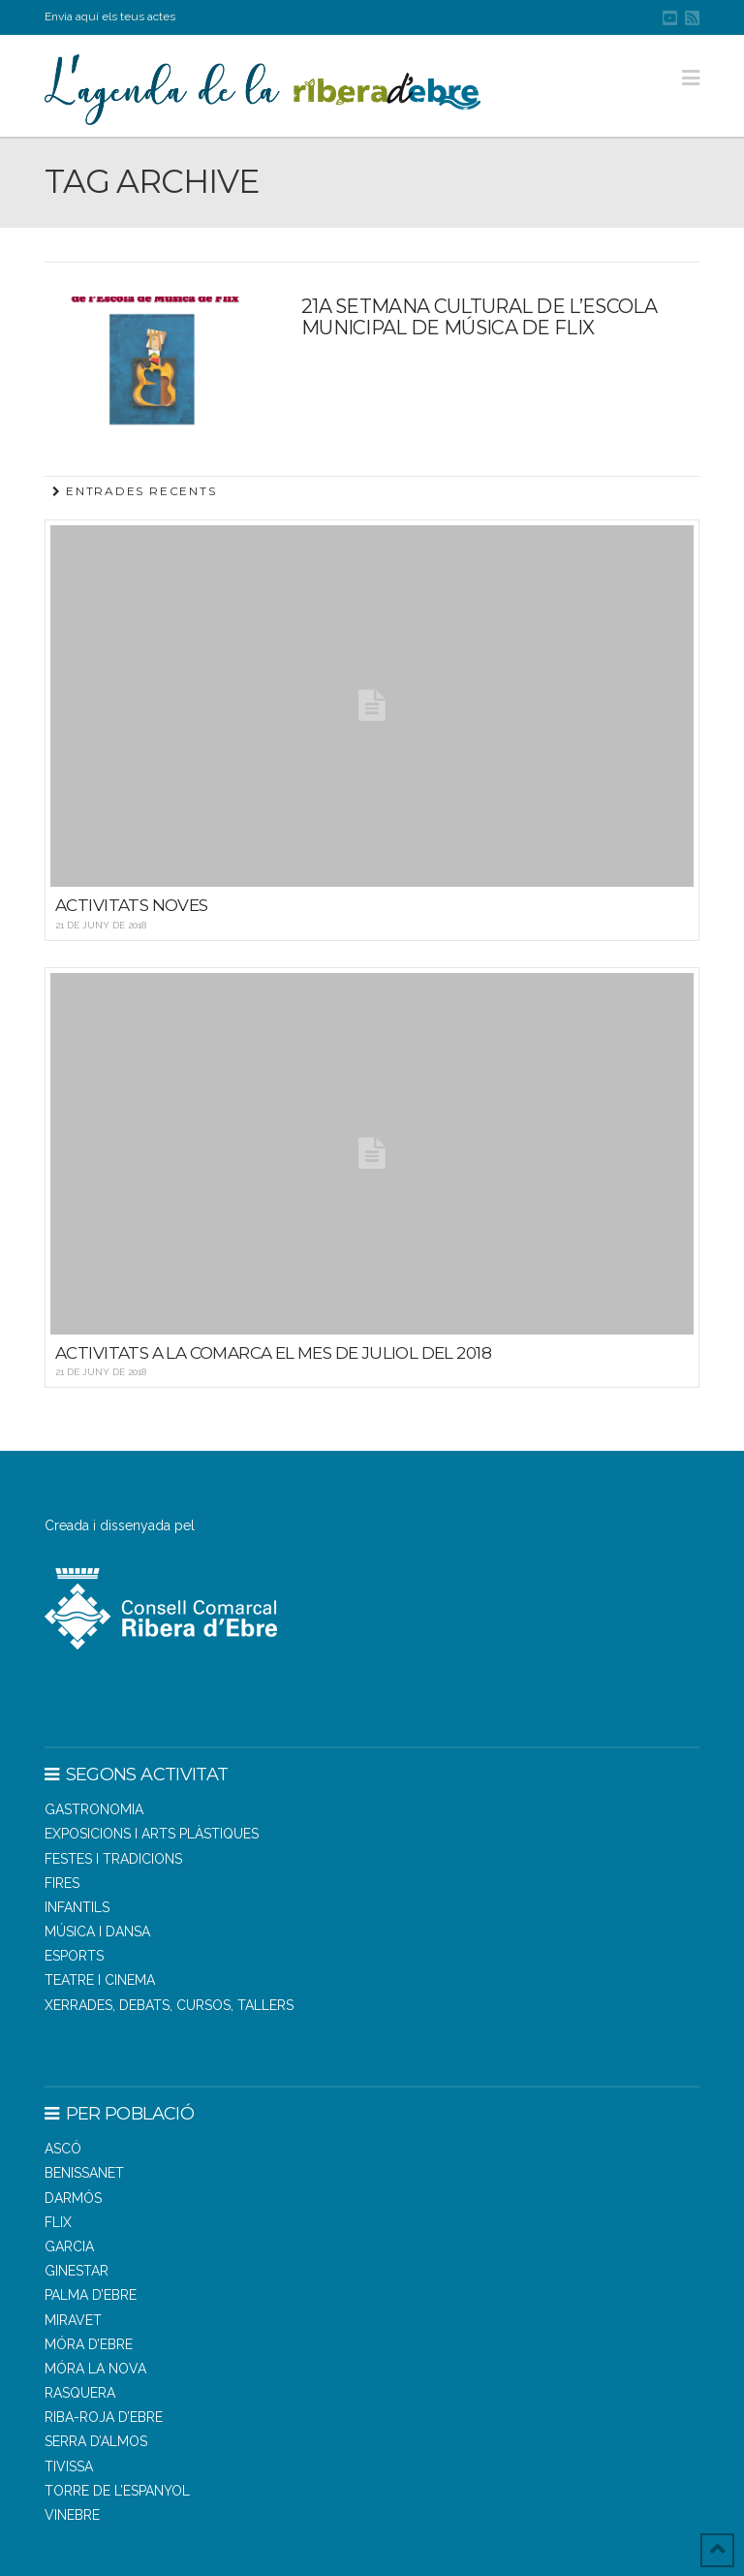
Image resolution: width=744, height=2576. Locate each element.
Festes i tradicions (113, 1859)
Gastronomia (94, 1809)
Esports (74, 1955)
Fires (62, 1883)
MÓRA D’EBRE (89, 2344)
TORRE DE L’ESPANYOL (117, 2490)
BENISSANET (84, 2173)
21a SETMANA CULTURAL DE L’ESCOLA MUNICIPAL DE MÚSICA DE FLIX (479, 317)
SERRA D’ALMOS (96, 2441)
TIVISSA (69, 2466)
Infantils (77, 1907)
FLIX (58, 2222)
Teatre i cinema (100, 1980)
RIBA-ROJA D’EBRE (104, 2417)
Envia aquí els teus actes (110, 16)
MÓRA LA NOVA (95, 2368)
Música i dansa (97, 1931)
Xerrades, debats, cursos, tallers (169, 2005)
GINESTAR (76, 2270)
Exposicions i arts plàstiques (152, 1833)
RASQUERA (80, 2393)
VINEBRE (72, 2515)
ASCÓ (63, 2148)
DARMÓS (73, 2198)
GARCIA (69, 2246)
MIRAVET (73, 2320)
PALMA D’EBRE (91, 2295)
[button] (690, 78)
